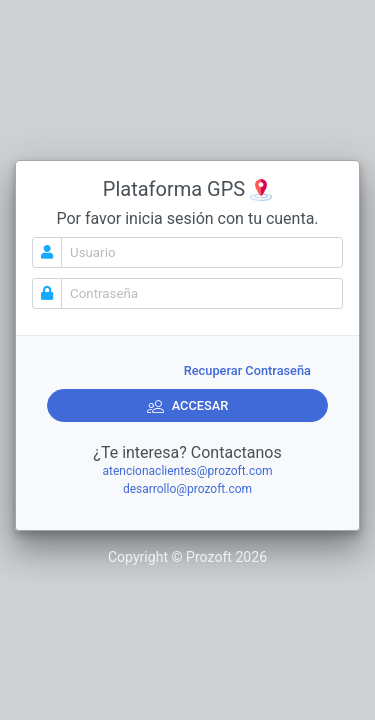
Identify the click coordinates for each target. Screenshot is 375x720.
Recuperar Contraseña (247, 370)
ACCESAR (188, 406)
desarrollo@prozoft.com (187, 489)
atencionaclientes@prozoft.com (187, 471)
